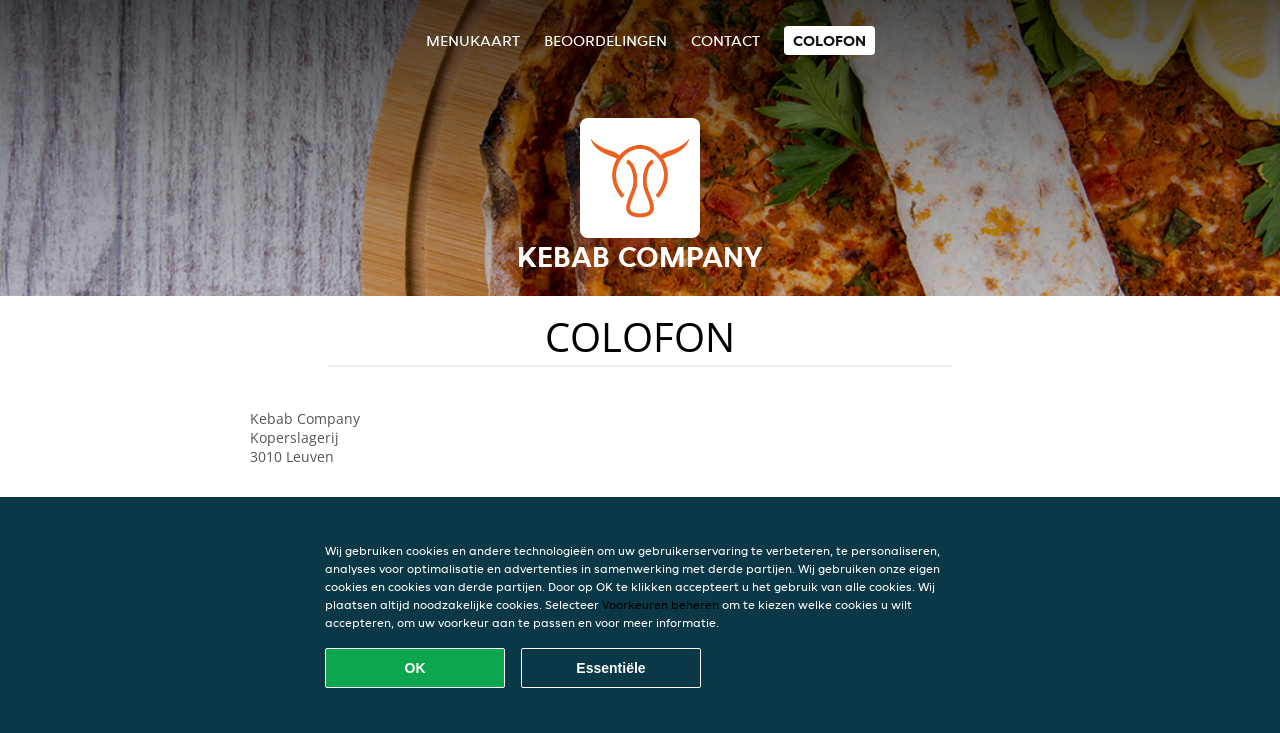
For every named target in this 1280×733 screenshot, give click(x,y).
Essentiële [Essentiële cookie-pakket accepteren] (610, 668)
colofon (829, 40)
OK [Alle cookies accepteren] (415, 668)
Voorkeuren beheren (660, 604)
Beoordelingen (605, 40)
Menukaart (473, 40)
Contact (725, 40)
